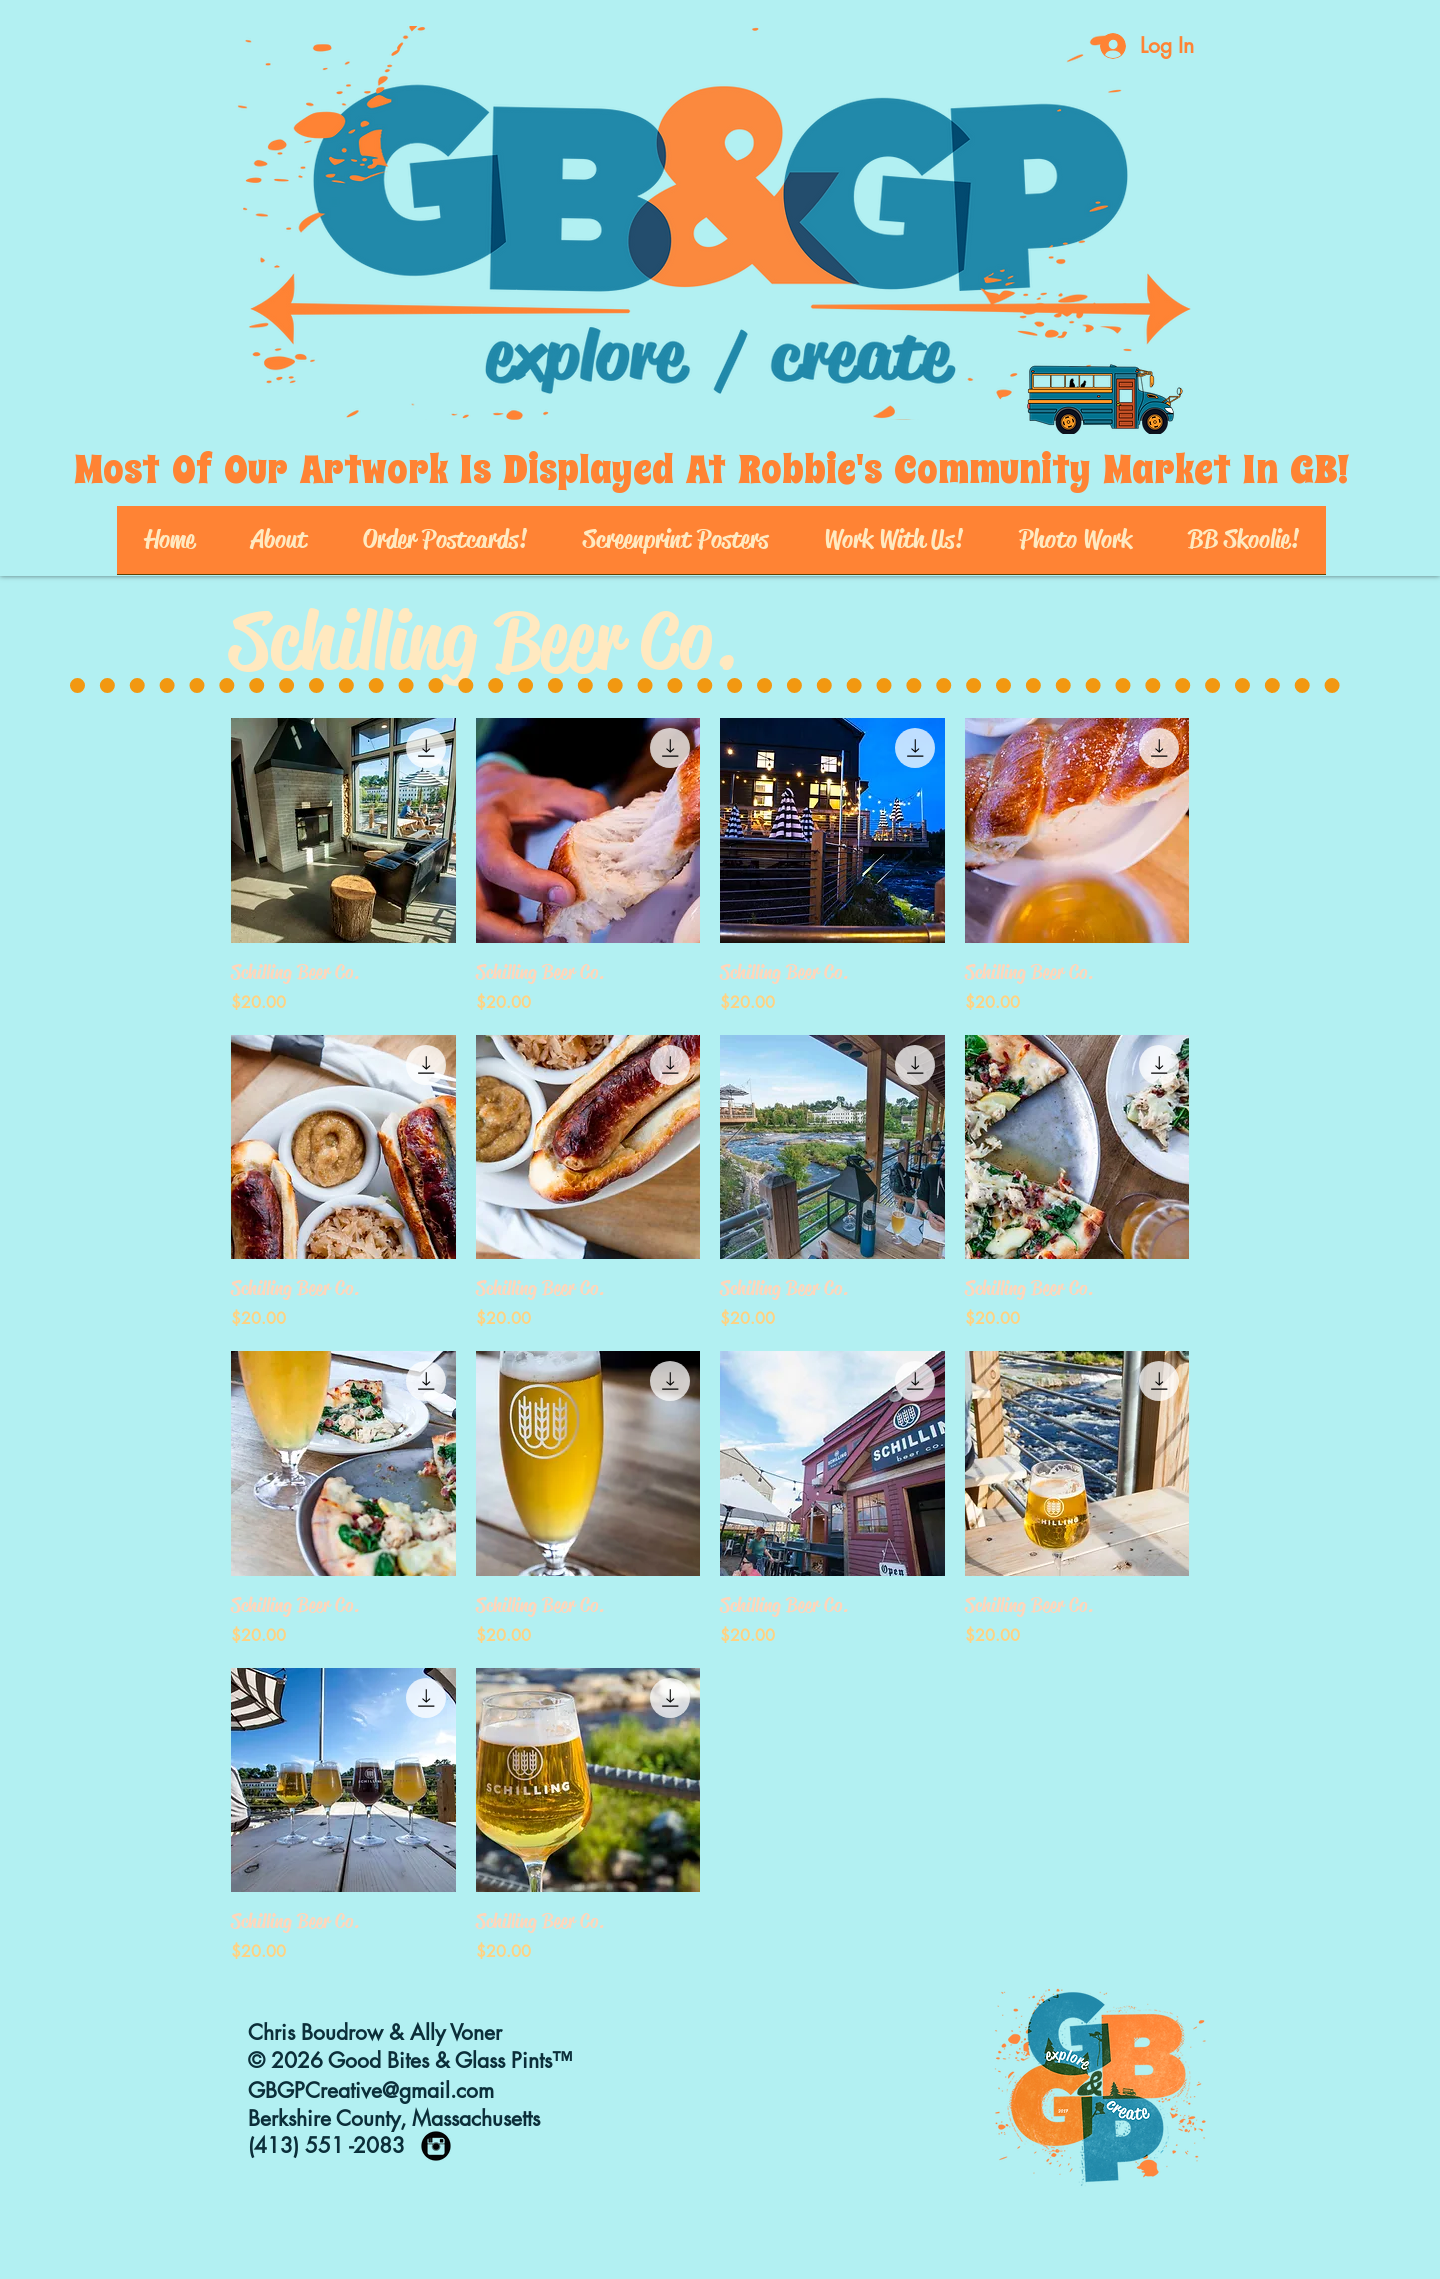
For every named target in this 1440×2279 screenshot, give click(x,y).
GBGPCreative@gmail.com (371, 2090)
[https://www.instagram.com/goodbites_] (436, 2146)
